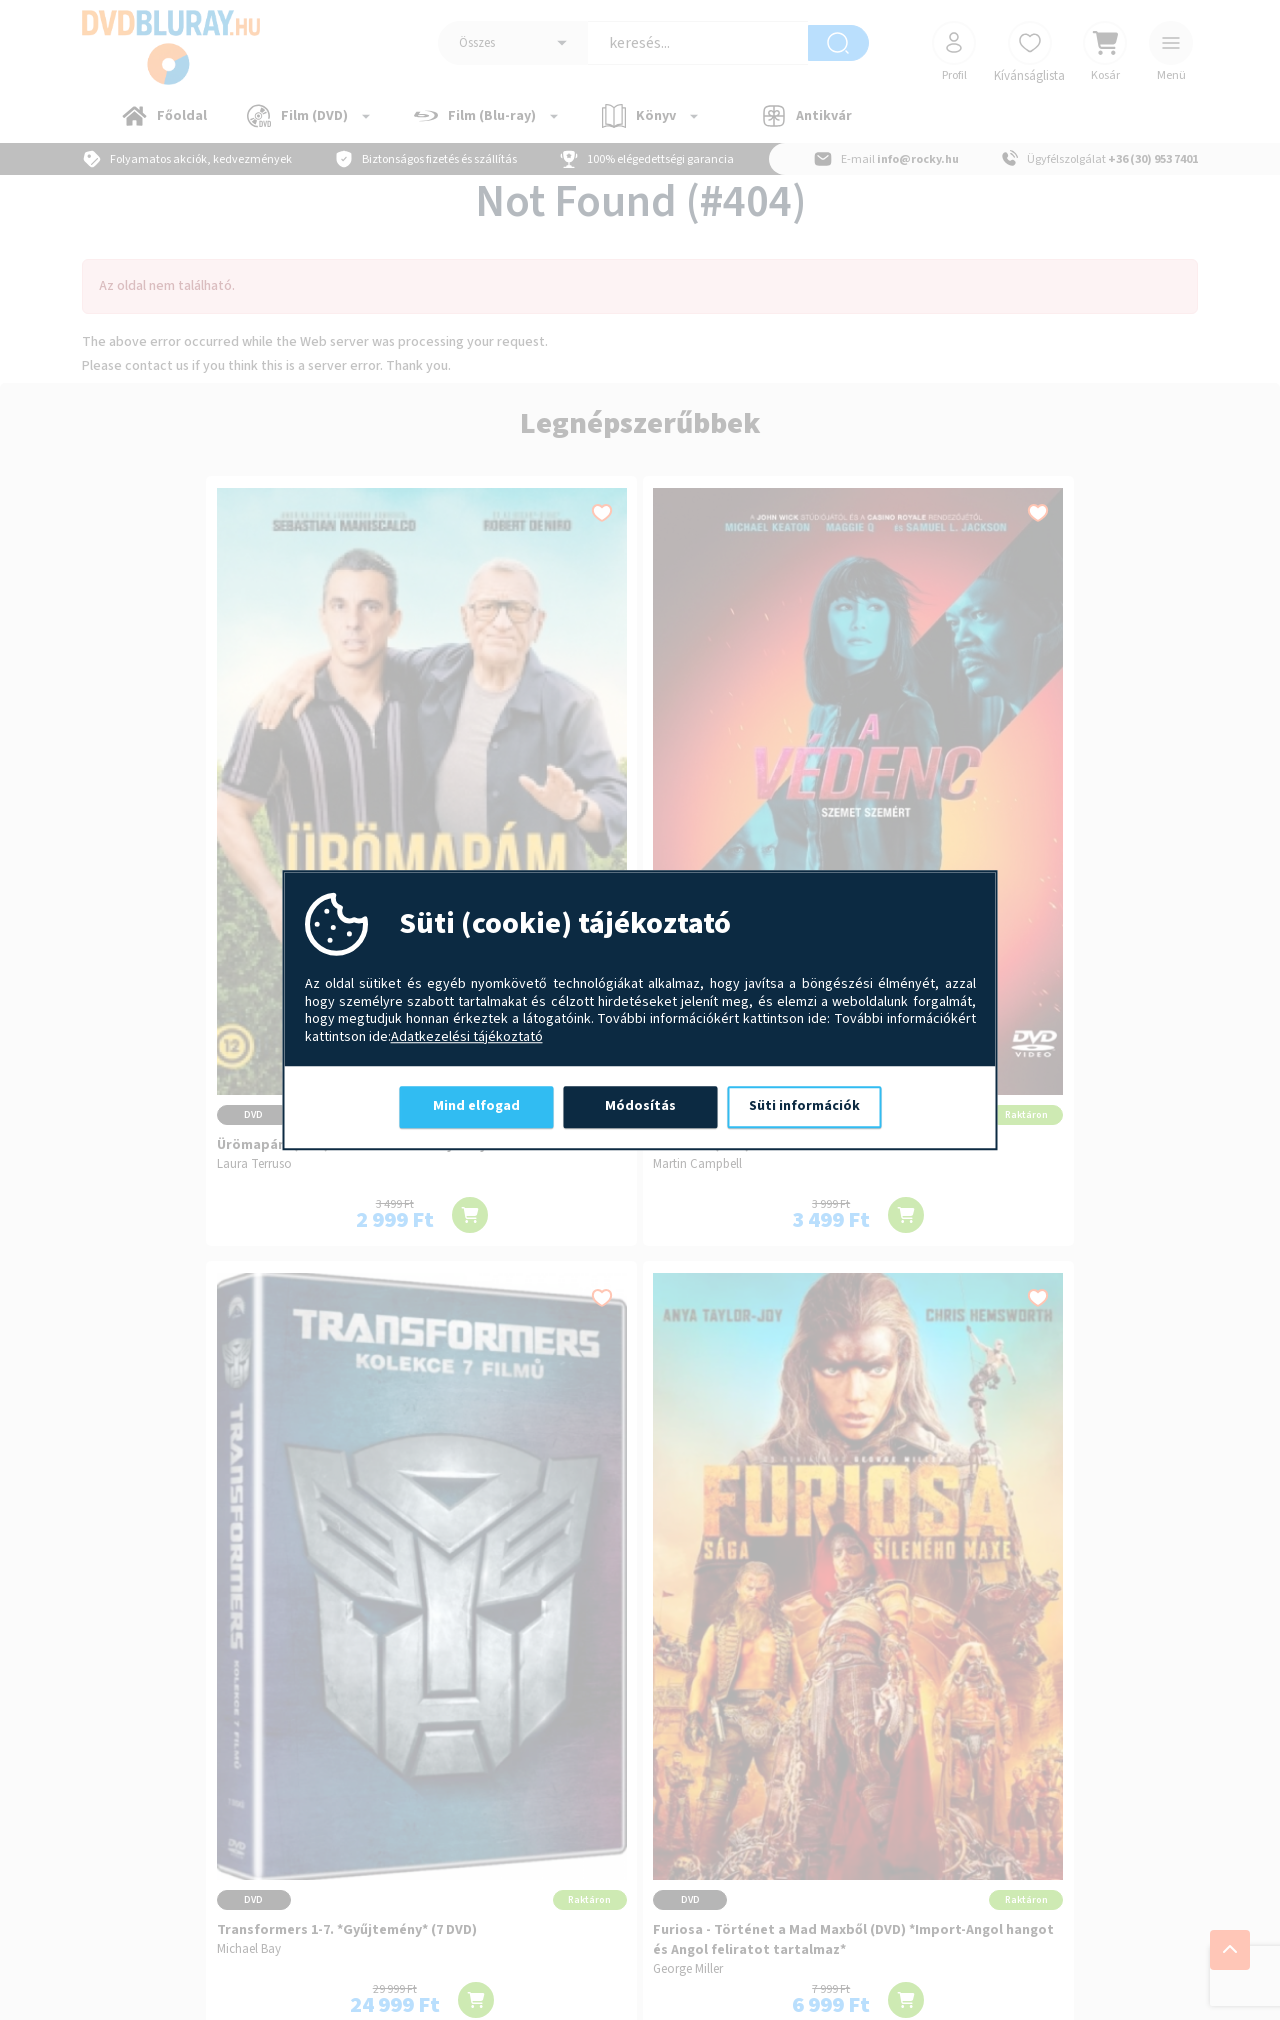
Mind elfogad (476, 1106)
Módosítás (640, 1106)
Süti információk (804, 1106)
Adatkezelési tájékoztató (467, 1038)
